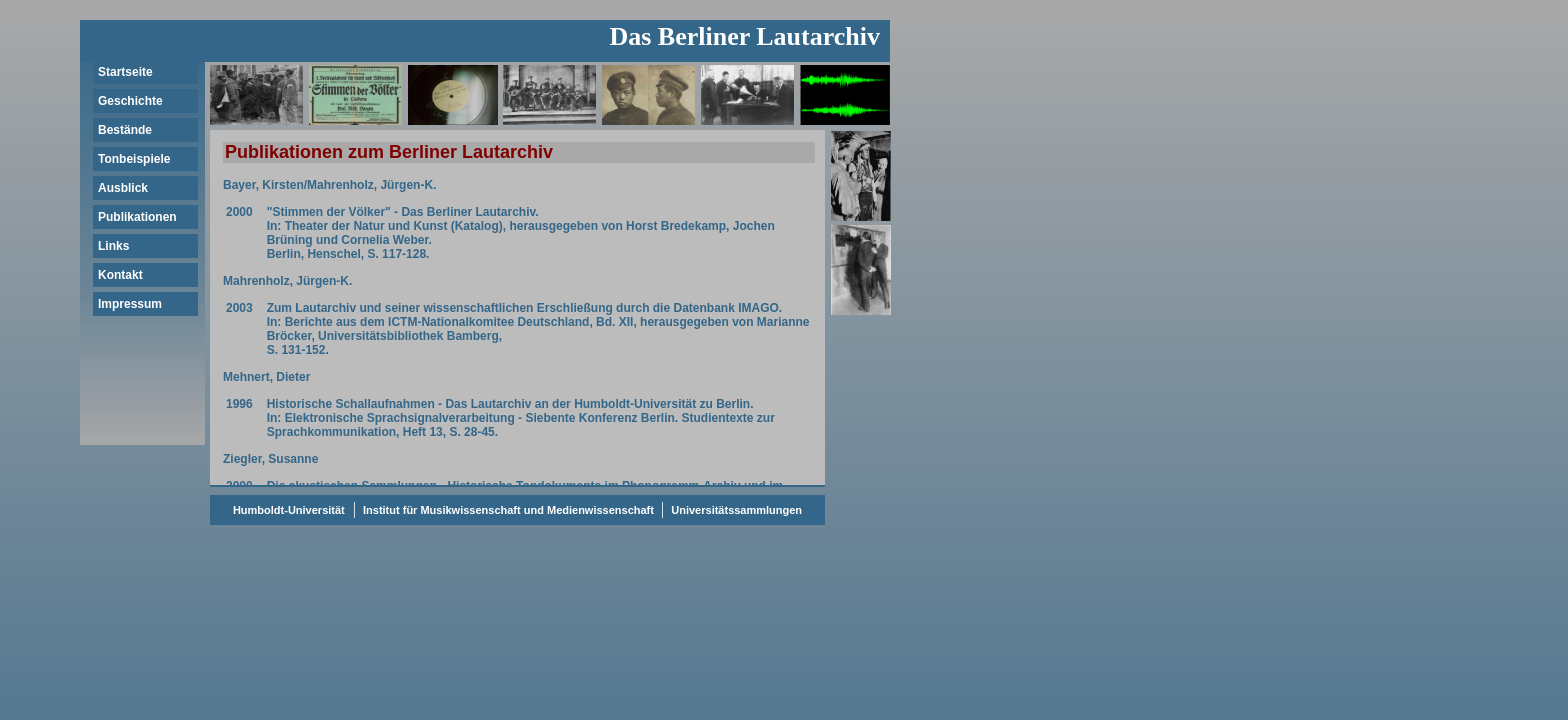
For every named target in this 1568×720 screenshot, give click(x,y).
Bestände (125, 130)
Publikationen (137, 217)
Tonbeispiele (134, 159)
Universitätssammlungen (735, 510)
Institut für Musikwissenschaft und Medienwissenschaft (508, 510)
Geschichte (130, 101)
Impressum (130, 304)
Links (113, 246)
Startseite (125, 72)
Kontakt (120, 275)
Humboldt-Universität (289, 510)
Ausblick (123, 188)
